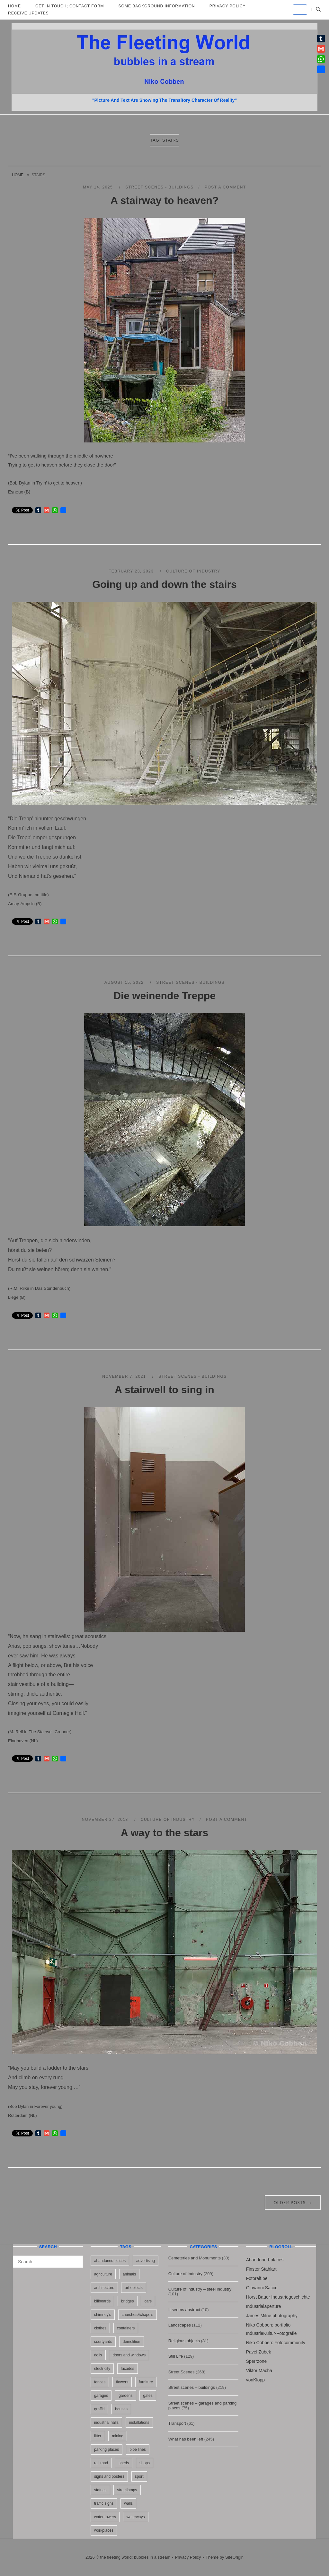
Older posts (292, 2202)
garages (101, 2395)
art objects (133, 2287)
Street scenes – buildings (191, 2387)
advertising (145, 2260)
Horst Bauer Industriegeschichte (278, 2297)
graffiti (99, 2409)
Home (17, 175)
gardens (125, 2395)
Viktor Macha (259, 2370)
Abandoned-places (265, 2259)
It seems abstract (184, 2309)
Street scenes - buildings (159, 187)
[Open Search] (318, 10)
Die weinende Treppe (164, 995)
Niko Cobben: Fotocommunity (275, 2342)
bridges (127, 2301)
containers (126, 2328)
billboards (102, 2301)
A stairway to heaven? (165, 200)
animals (129, 2274)
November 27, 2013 (106, 1819)
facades (127, 2368)
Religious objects (184, 2340)
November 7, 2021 (124, 1376)
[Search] (75, 2259)
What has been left (185, 2439)
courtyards (103, 2341)
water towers (105, 2517)
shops (144, 2463)
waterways (136, 2517)
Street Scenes (181, 2372)
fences (99, 2382)
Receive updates (28, 13)
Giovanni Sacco (262, 2287)
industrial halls (106, 2422)
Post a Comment (225, 187)
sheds (124, 2463)
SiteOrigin (234, 2557)
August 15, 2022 (124, 982)
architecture (104, 2287)
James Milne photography (272, 2315)
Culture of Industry (193, 571)
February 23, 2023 (132, 571)
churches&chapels (137, 2314)
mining (117, 2436)
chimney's (102, 2314)
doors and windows (129, 2355)
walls (128, 2503)
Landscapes (179, 2325)
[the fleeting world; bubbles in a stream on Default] (300, 9)
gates (147, 2395)
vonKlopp (255, 2379)
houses (121, 2409)
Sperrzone (256, 2361)
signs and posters (109, 2476)
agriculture (103, 2274)
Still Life (175, 2356)
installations (139, 2422)
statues (100, 2490)
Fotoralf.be (257, 2278)
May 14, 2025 (98, 187)
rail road (101, 2463)
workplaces (103, 2530)
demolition (131, 2341)
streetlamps (127, 2490)
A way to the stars (165, 1832)
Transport (177, 2423)
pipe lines (137, 2449)
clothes (100, 2328)
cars (148, 2301)
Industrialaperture (263, 2306)
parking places (106, 2449)
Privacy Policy (188, 2557)
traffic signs (103, 2503)
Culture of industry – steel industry (200, 2289)
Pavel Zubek (258, 2351)
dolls (98, 2355)
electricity (102, 2368)
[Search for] (48, 2262)
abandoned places (110, 2260)
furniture (146, 2382)
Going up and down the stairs (164, 584)
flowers (122, 2382)
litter (98, 2436)
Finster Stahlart (261, 2269)
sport (139, 2476)
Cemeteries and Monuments (194, 2258)
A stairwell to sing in (164, 1389)
